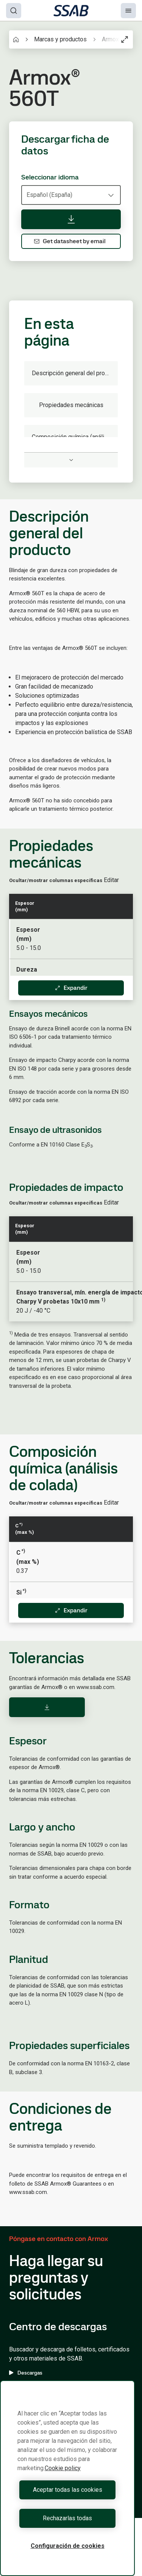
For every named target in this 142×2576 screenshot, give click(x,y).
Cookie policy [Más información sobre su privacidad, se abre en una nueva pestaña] (63, 2468)
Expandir (71, 988)
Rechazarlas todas (67, 2518)
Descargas (25, 2372)
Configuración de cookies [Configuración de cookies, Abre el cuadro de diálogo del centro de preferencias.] (68, 2545)
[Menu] (128, 10)
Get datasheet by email (70, 241)
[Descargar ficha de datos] (71, 219)
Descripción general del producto (75, 373)
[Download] (47, 1707)
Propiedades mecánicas (71, 405)
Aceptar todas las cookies (67, 2489)
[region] (67, 2478)
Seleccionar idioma (50, 177)
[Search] (13, 10)
